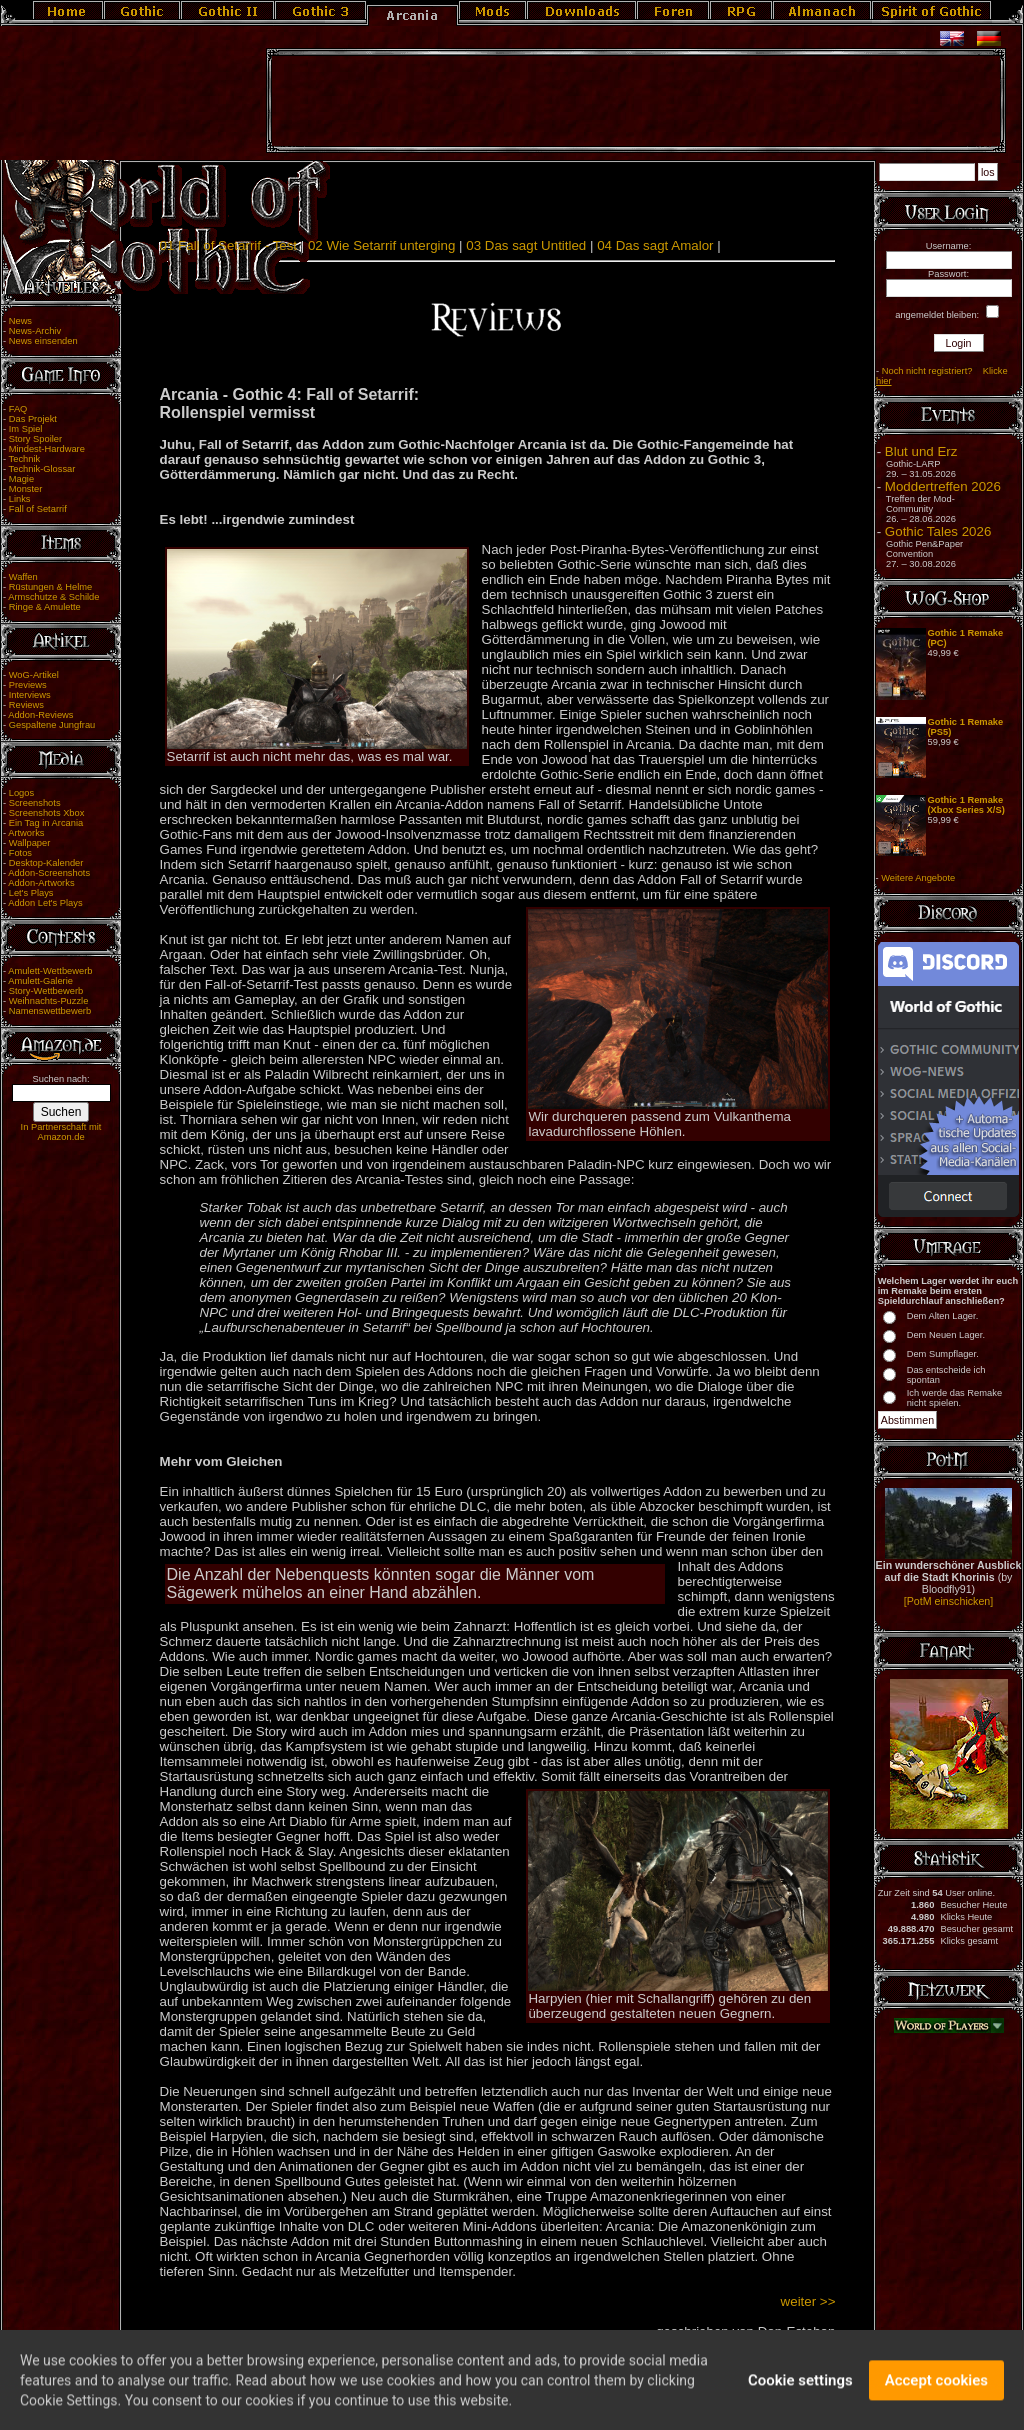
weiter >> (808, 2301)
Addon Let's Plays (45, 903)
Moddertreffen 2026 (943, 486)
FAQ (18, 409)
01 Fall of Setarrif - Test (229, 245)
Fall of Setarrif (38, 509)
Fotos (20, 853)
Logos (21, 793)
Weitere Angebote (918, 878)
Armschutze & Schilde (53, 597)
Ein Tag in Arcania (46, 823)
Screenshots (35, 803)
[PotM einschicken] (948, 1601)
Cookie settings (800, 2388)
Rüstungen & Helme (50, 587)
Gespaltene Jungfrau (52, 725)
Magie (21, 479)
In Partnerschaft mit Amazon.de (61, 1132)
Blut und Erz (921, 451)
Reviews (26, 705)
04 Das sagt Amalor (655, 245)
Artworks (26, 833)
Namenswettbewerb (50, 1011)
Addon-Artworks (41, 883)
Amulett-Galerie (40, 981)
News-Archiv (35, 331)
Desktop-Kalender (46, 863)
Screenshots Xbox (47, 813)
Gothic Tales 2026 (938, 531)
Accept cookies (936, 2388)
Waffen (23, 577)
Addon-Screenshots (49, 873)
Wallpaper (30, 843)
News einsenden (43, 341)
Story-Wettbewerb (46, 991)
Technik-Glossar (42, 469)
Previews (28, 685)
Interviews (30, 695)
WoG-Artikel (34, 675)
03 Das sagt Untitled (526, 245)
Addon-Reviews (40, 715)
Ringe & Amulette (45, 607)
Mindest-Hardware (47, 449)
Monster (26, 489)
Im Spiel (26, 429)
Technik (25, 459)
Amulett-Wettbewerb (50, 971)
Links (20, 499)
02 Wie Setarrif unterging (381, 245)
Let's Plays (31, 893)
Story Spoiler (35, 439)
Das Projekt (33, 419)
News (20, 321)
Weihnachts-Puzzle (49, 1001)
